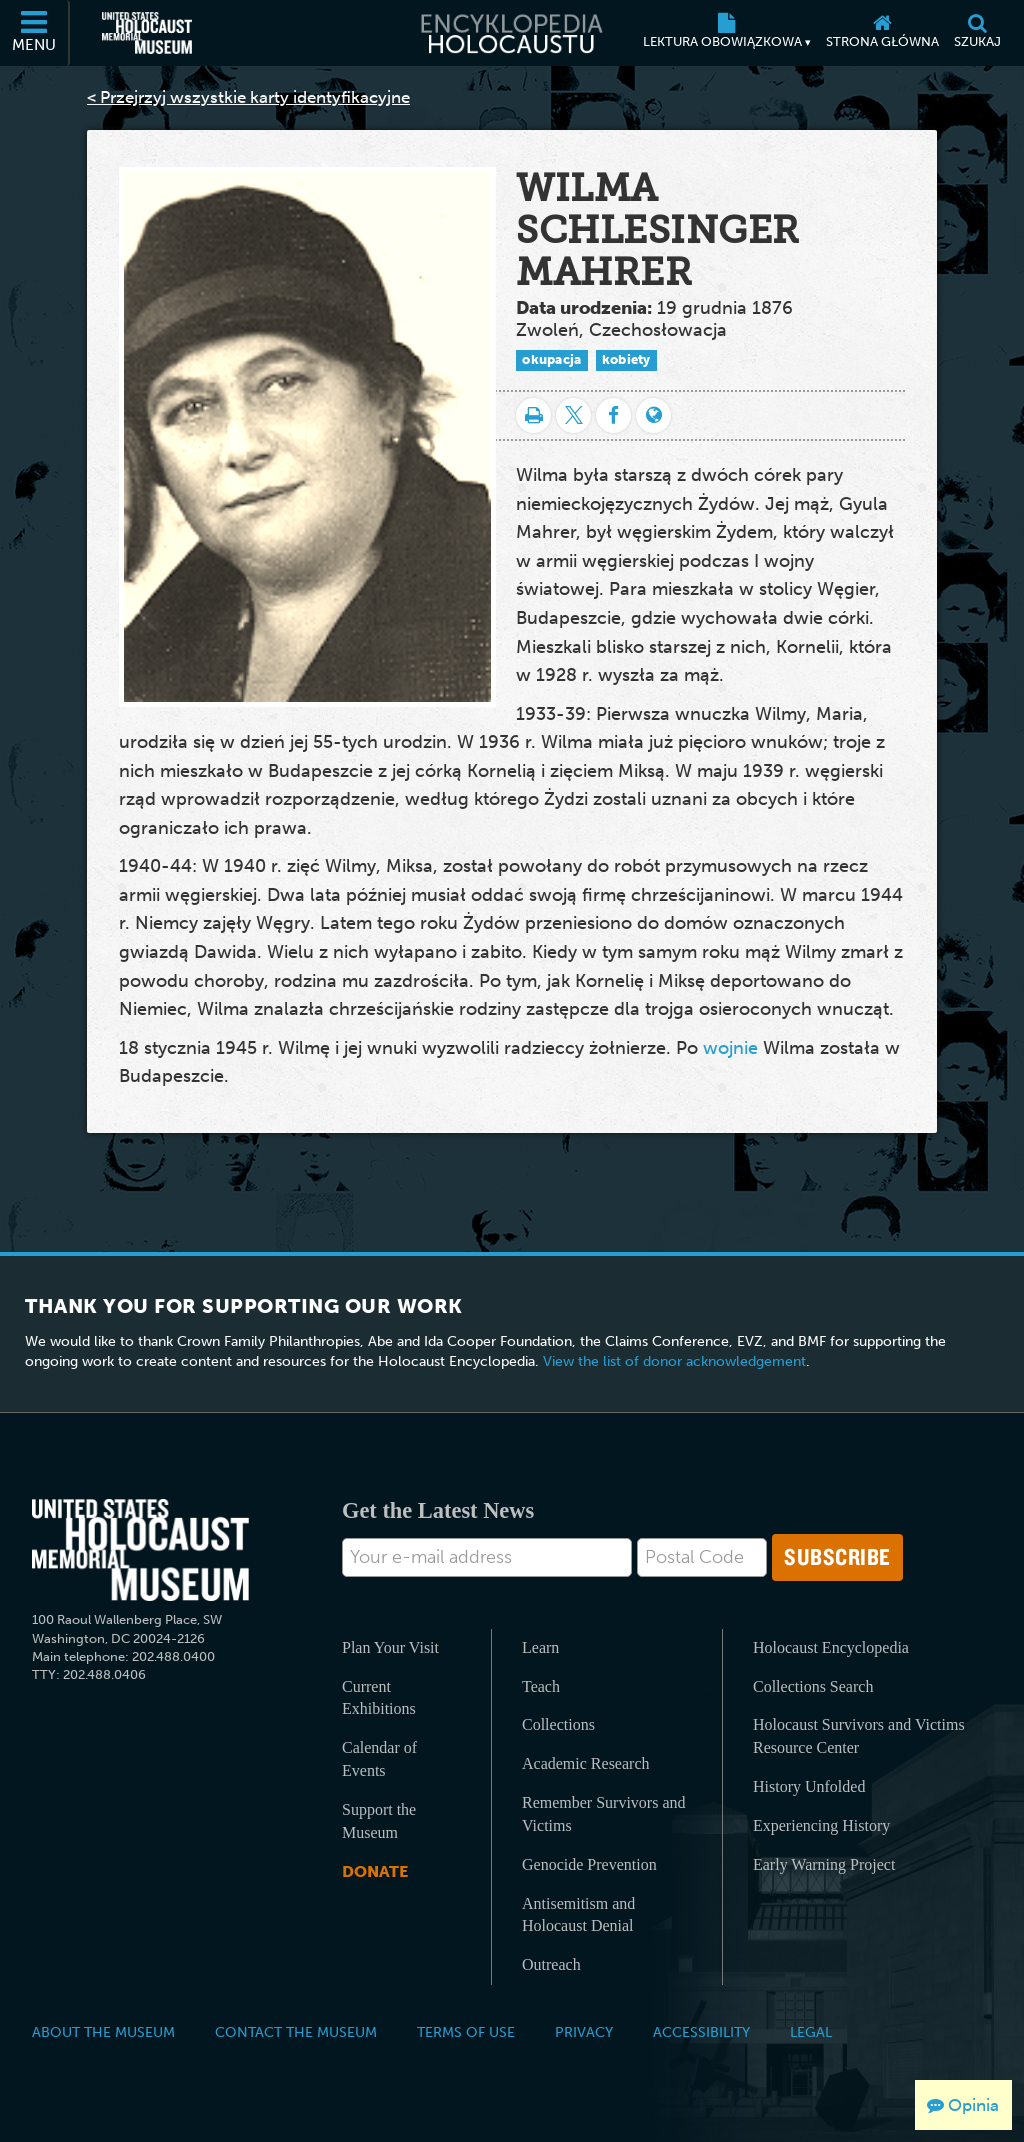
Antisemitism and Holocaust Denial (578, 1915)
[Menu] (35, 33)
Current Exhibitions (379, 1698)
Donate (375, 1871)
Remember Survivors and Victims (604, 1814)
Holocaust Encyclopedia (831, 1647)
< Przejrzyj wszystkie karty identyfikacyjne (248, 97)
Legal (811, 2032)
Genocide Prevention (589, 1864)
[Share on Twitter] (573, 415)
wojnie (730, 1048)
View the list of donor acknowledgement (674, 1361)
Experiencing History (821, 1825)
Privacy (584, 2032)
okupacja (551, 359)
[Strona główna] (882, 33)
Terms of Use (466, 2032)
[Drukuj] (533, 415)
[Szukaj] (977, 33)
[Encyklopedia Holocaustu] (512, 33)
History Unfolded (809, 1786)
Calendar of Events (379, 1759)
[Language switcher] (653, 415)
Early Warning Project (824, 1864)
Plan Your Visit (390, 1647)
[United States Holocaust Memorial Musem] (140, 1550)
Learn (540, 1647)
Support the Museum (379, 1821)
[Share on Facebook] (613, 415)
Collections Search (813, 1686)
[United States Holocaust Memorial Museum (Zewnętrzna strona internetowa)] (147, 33)
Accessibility (701, 2032)
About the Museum (103, 2032)
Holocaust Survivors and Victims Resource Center (859, 1736)
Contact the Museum (296, 2032)
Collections (558, 1724)
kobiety (626, 359)
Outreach (551, 1964)
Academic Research (585, 1763)
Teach (541, 1686)
